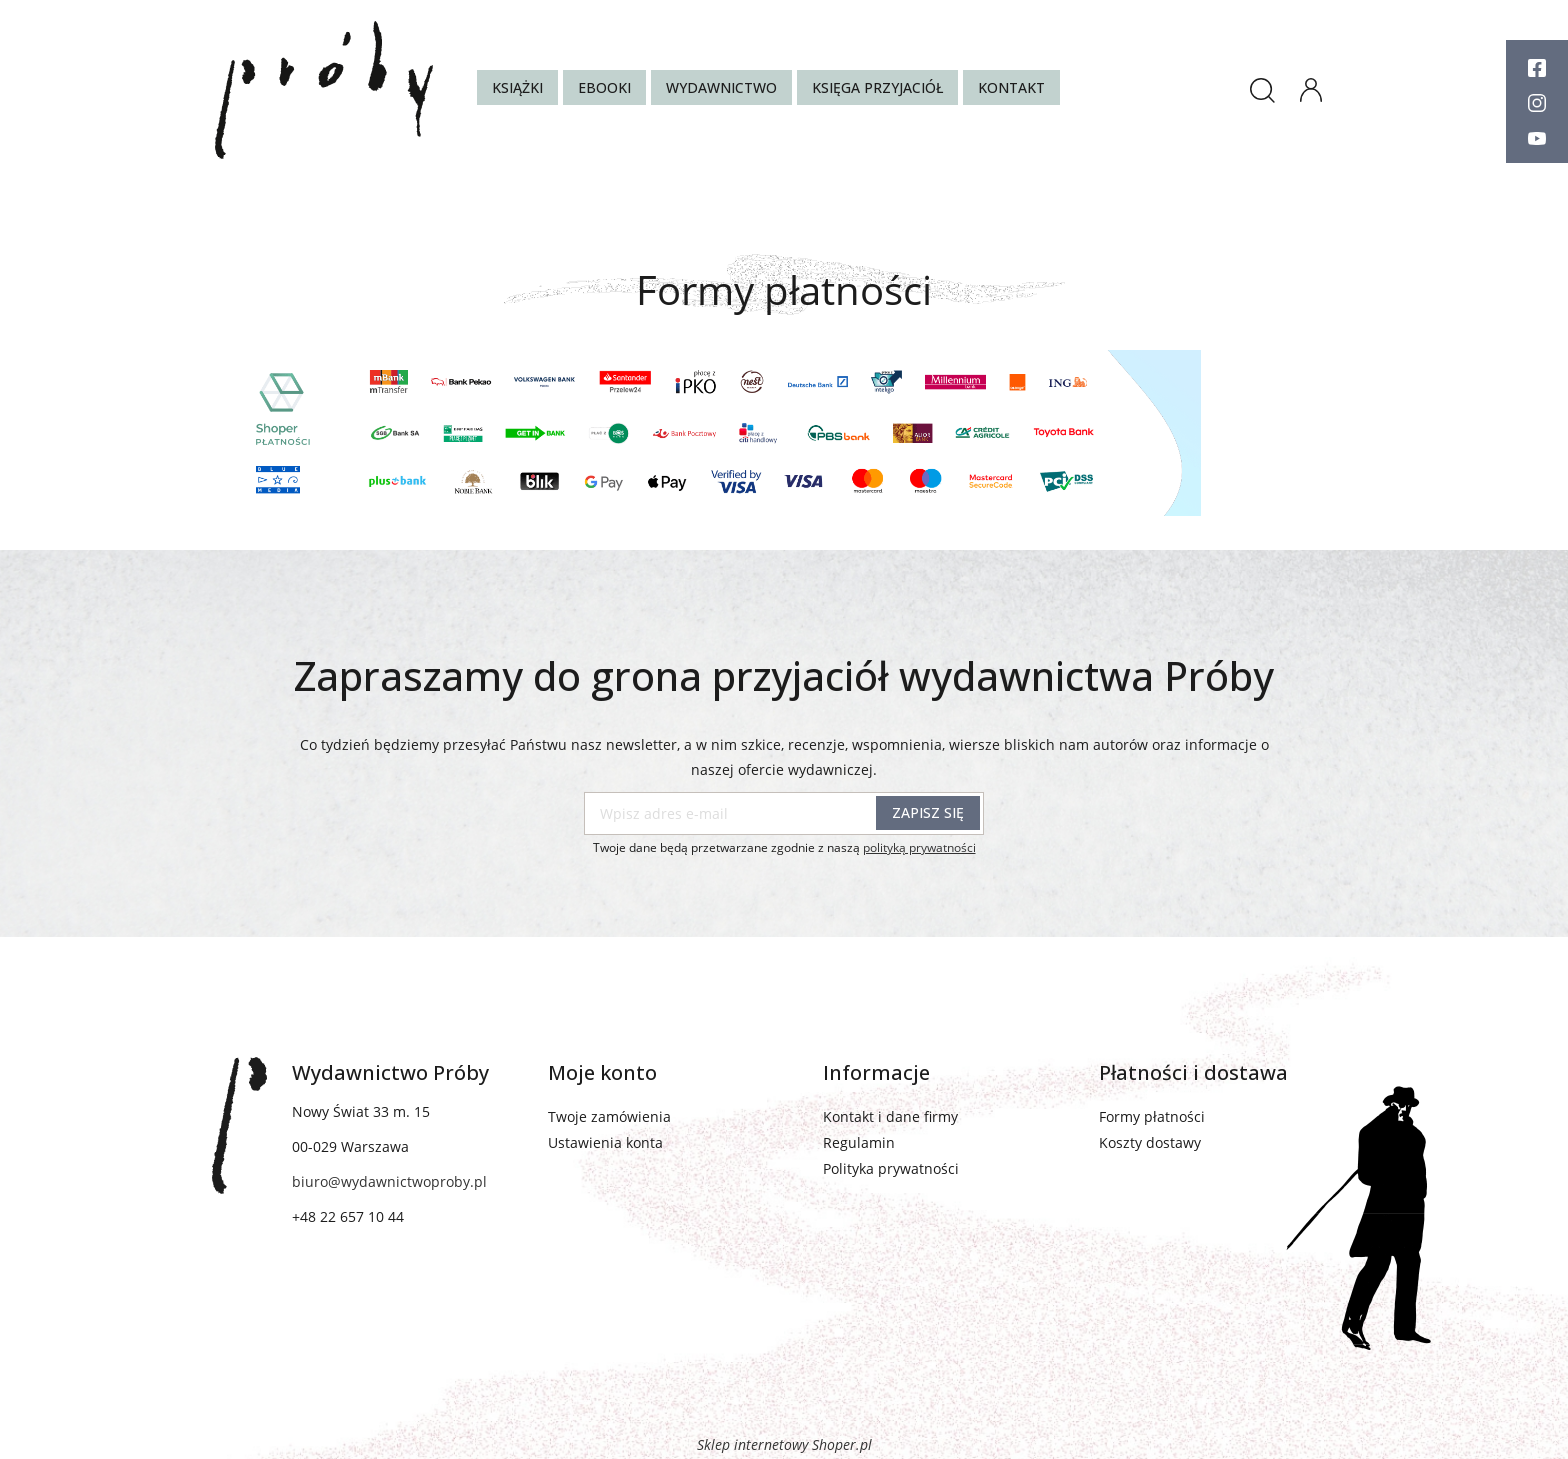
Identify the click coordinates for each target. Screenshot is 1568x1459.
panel (1311, 86)
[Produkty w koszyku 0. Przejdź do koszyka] (1361, 94)
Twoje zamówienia (609, 1116)
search (1262, 90)
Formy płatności (1152, 1116)
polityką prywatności (919, 847)
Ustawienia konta (605, 1142)
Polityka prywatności (891, 1168)
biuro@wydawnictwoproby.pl (389, 1181)
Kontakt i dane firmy (890, 1116)
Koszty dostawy (1150, 1142)
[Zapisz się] (928, 813)
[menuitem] (517, 87)
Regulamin (859, 1142)
